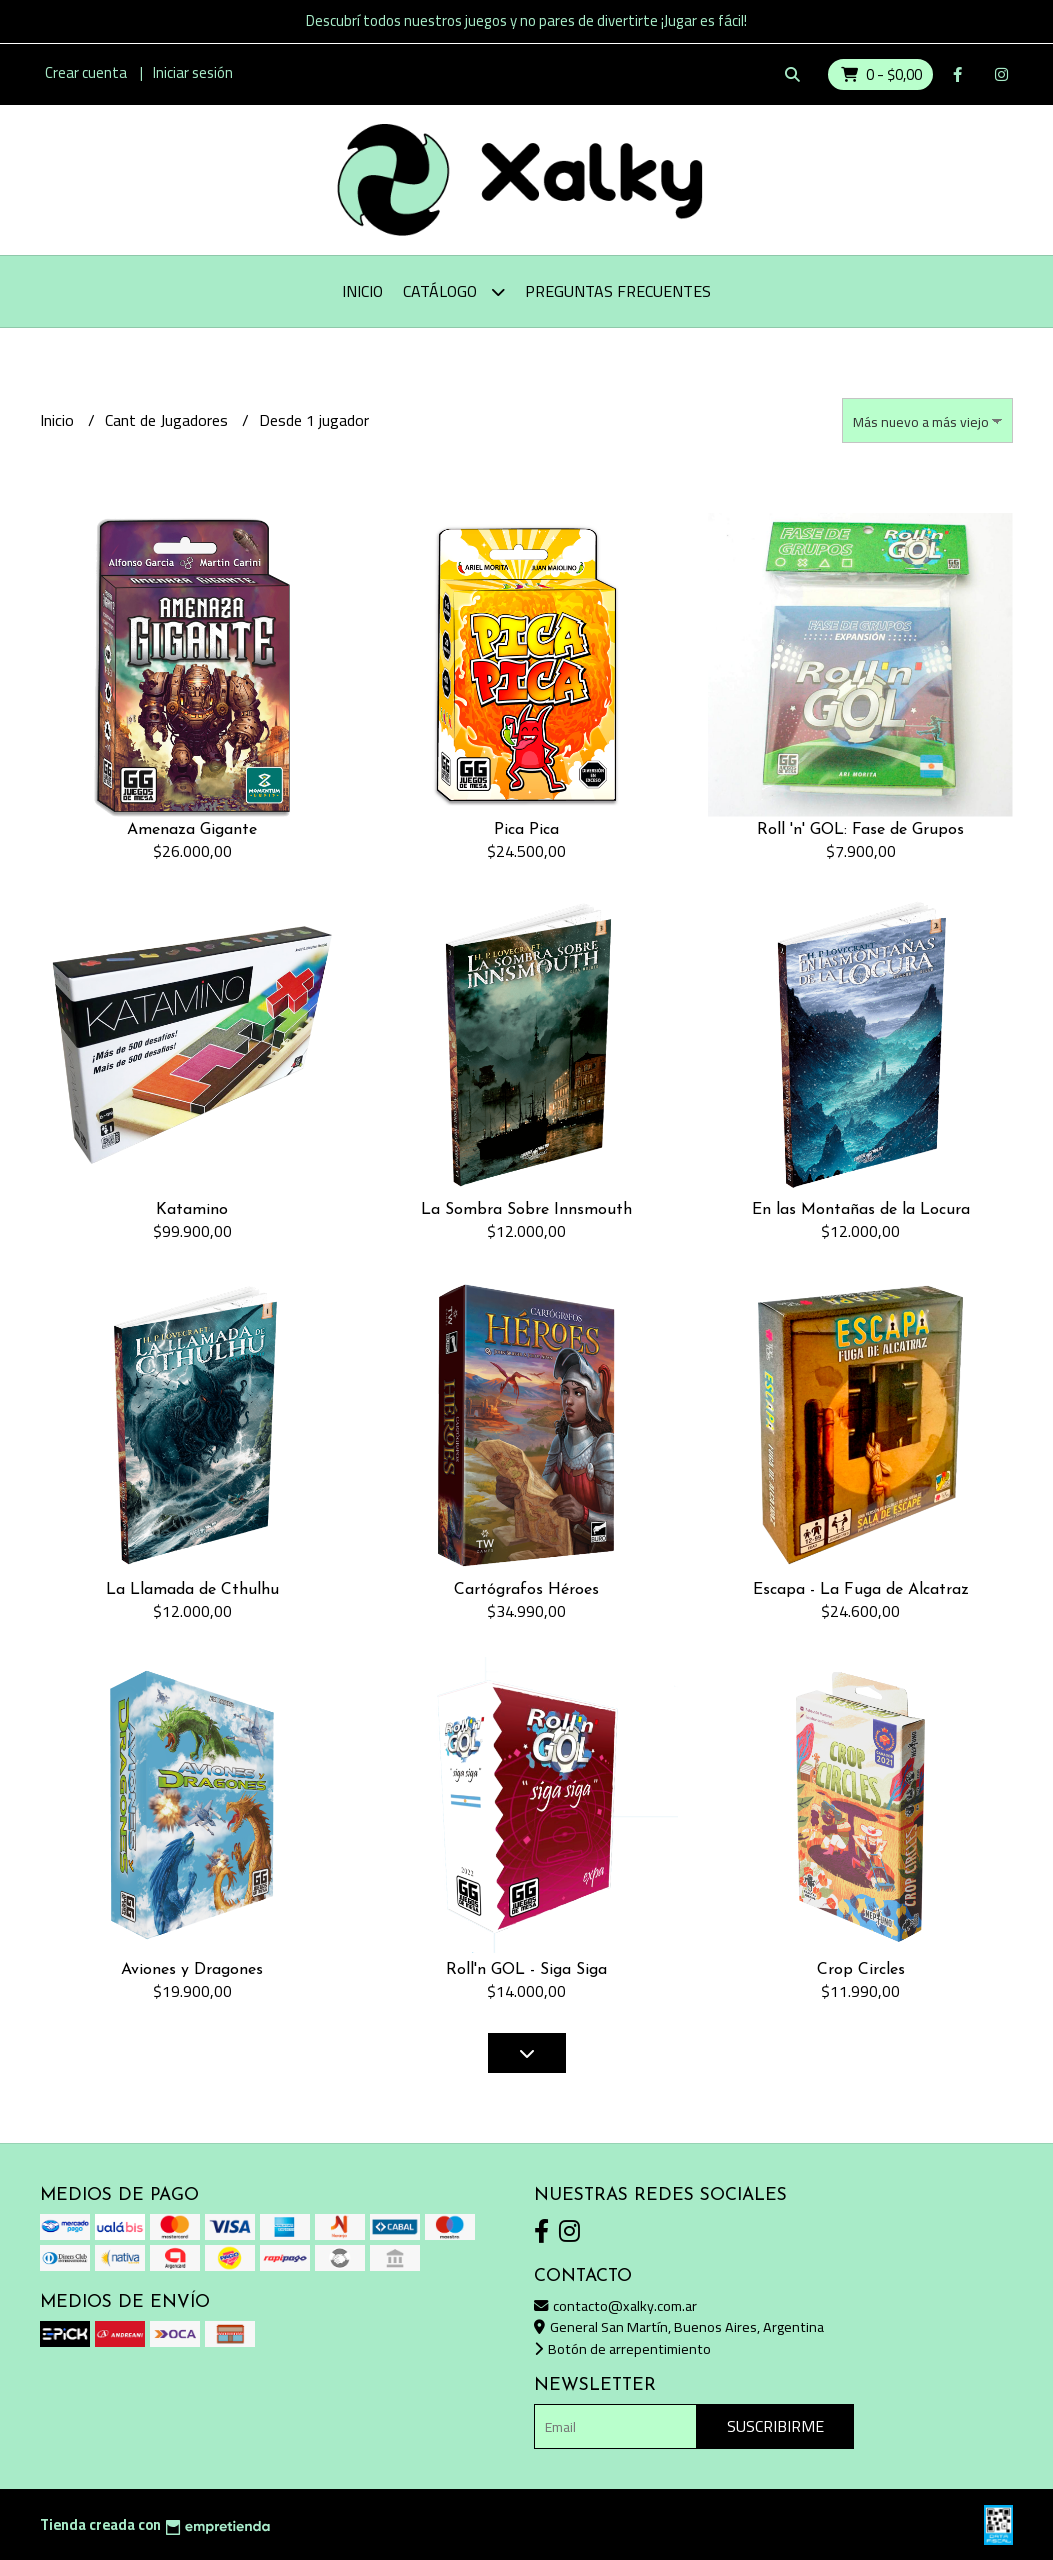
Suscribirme (775, 2426)
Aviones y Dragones (192, 1970)
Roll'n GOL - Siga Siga (526, 1970)
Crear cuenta (86, 72)
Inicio (362, 291)
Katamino (192, 1210)
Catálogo (454, 291)
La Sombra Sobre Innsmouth (526, 1210)
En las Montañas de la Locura (861, 1210)
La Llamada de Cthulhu (192, 1590)
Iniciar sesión (193, 72)
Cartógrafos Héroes (526, 1590)
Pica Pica (526, 830)
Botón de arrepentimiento (622, 2348)
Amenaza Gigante (192, 830)
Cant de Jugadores (168, 420)
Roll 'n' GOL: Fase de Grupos (860, 830)
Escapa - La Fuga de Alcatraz (861, 1590)
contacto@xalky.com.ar (615, 2305)
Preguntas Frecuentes (618, 291)
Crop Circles (861, 1970)
